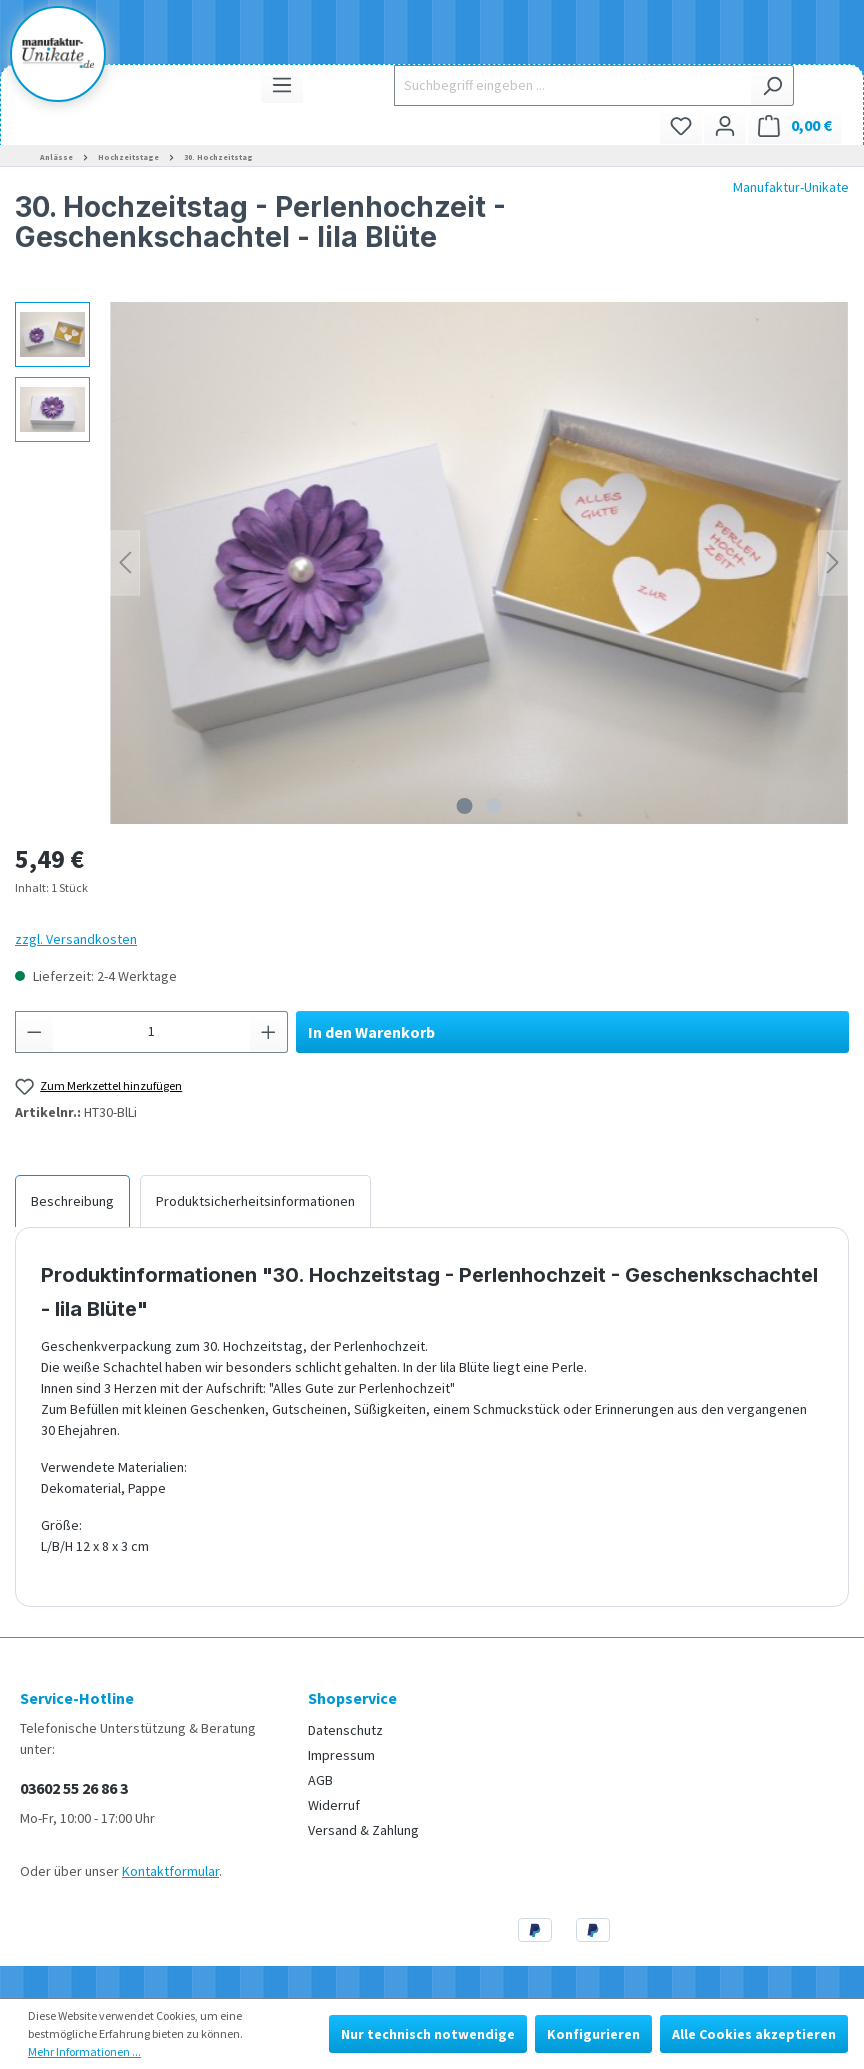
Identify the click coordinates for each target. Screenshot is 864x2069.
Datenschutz (345, 1730)
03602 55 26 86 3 (74, 1788)
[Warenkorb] (795, 125)
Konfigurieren (593, 2034)
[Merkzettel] (681, 125)
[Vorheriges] (125, 562)
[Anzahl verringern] (34, 1032)
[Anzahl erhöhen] (269, 1032)
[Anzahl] (152, 1032)
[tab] (72, 1201)
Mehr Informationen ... (84, 2051)
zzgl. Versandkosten (76, 939)
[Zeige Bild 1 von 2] (465, 806)
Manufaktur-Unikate (791, 187)
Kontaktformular (170, 1871)
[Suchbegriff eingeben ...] (572, 85)
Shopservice (352, 1698)
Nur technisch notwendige (428, 2034)
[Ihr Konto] (725, 125)
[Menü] (282, 84)
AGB (320, 1780)
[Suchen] (772, 85)
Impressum (341, 1755)
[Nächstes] (833, 562)
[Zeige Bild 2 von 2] (494, 806)
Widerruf (334, 1805)
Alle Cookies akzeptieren (754, 2034)
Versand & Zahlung (363, 1830)
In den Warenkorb (371, 1032)
